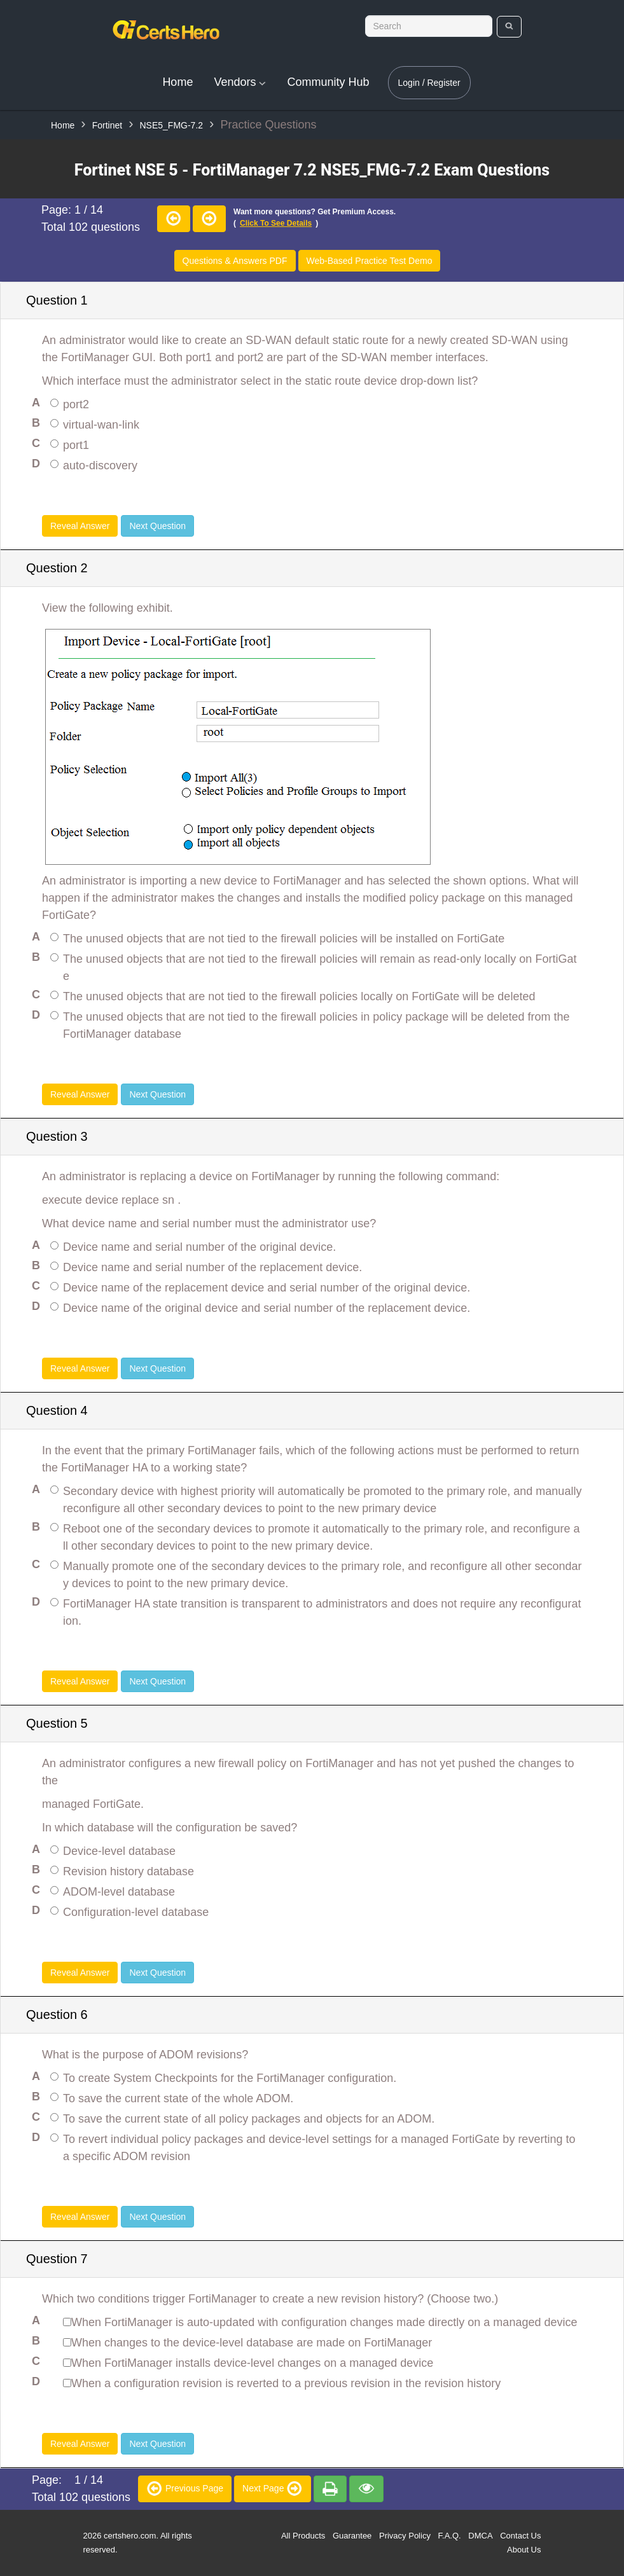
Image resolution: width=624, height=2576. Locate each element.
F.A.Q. (449, 2535)
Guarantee (352, 2535)
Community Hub (328, 82)
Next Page (272, 2488)
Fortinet (107, 125)
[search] (509, 27)
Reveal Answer (79, 526)
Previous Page (184, 2488)
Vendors (240, 82)
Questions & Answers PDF (235, 261)
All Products (303, 2535)
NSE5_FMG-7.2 (171, 125)
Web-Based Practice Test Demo (370, 261)
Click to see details (276, 223)
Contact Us (520, 2535)
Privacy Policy (405, 2535)
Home (177, 82)
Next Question (157, 526)
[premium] (330, 2489)
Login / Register (429, 83)
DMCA (480, 2535)
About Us (524, 2549)
